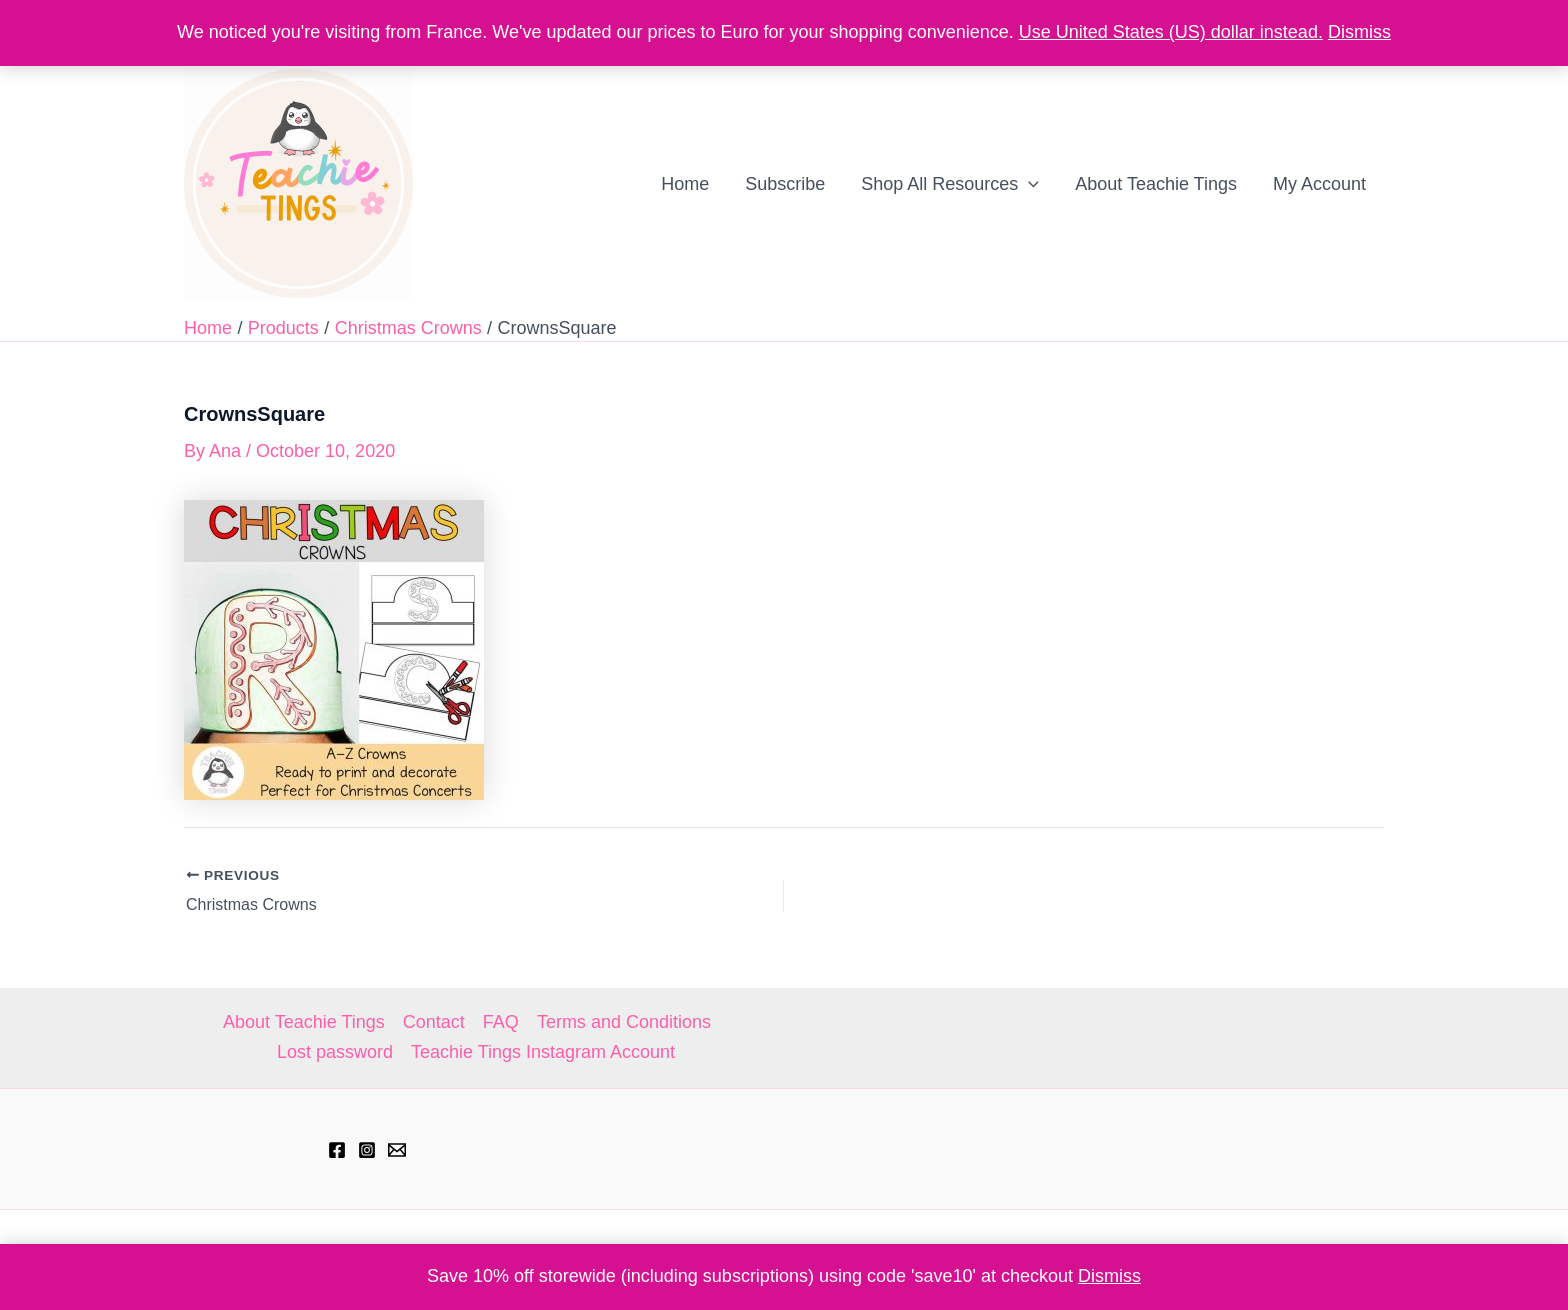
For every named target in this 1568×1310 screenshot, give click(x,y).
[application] (1028, 184)
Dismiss (1359, 32)
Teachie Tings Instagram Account (543, 1052)
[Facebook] (337, 1150)
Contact (434, 1022)
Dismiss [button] (1109, 1276)
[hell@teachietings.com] (397, 1150)
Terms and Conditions (624, 1022)
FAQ (501, 1022)
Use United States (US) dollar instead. (1171, 32)
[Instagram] (367, 1150)
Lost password (335, 1052)
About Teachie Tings (304, 1022)
